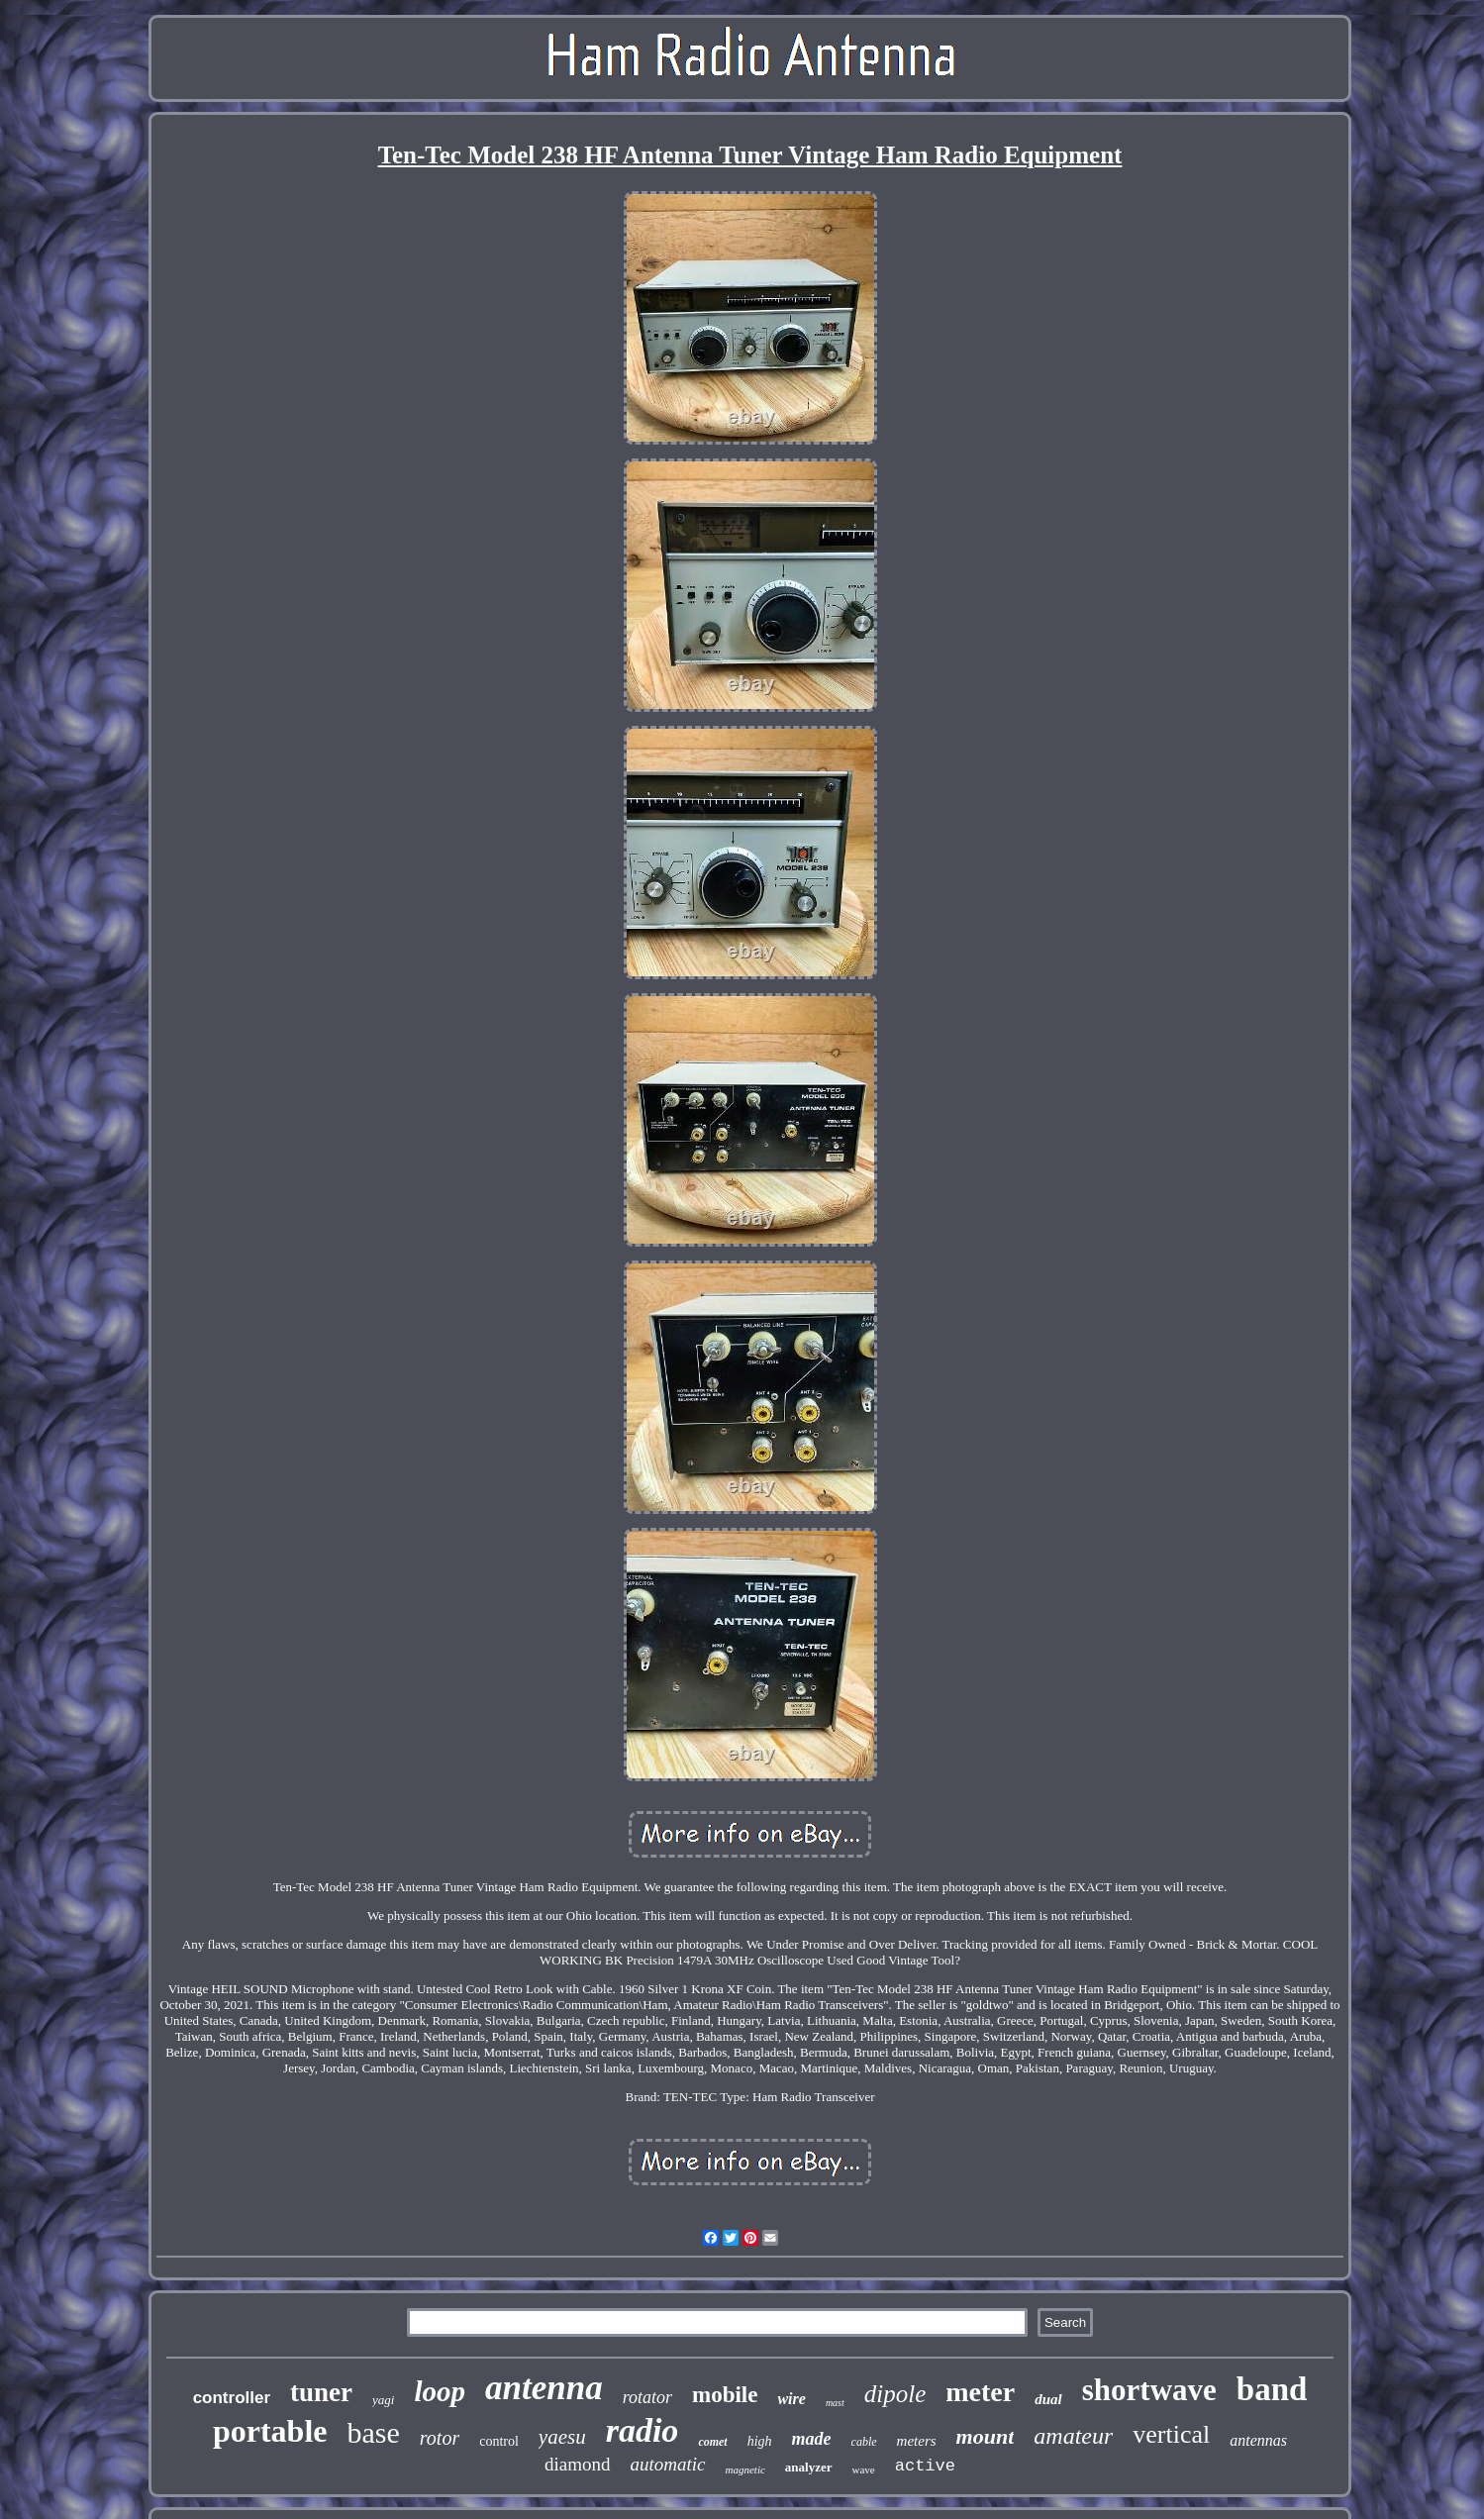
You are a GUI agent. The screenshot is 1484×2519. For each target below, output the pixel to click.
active (925, 2466)
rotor (439, 2438)
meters (917, 2441)
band (1272, 2389)
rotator (647, 2397)
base (373, 2432)
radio (642, 2430)
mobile (724, 2394)
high (759, 2441)
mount (985, 2436)
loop (439, 2391)
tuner (321, 2392)
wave (863, 2469)
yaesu (562, 2437)
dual (1048, 2399)
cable (864, 2442)
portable (270, 2431)
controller (231, 2397)
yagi (383, 2399)
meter (980, 2391)
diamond (577, 2464)
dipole (895, 2393)
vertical (1171, 2434)
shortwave (1149, 2389)
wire (791, 2398)
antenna (544, 2387)
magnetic (745, 2469)
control (499, 2441)
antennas (1258, 2440)
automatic (668, 2464)
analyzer (809, 2467)
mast (835, 2402)
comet (712, 2442)
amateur (1073, 2436)
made (812, 2439)
